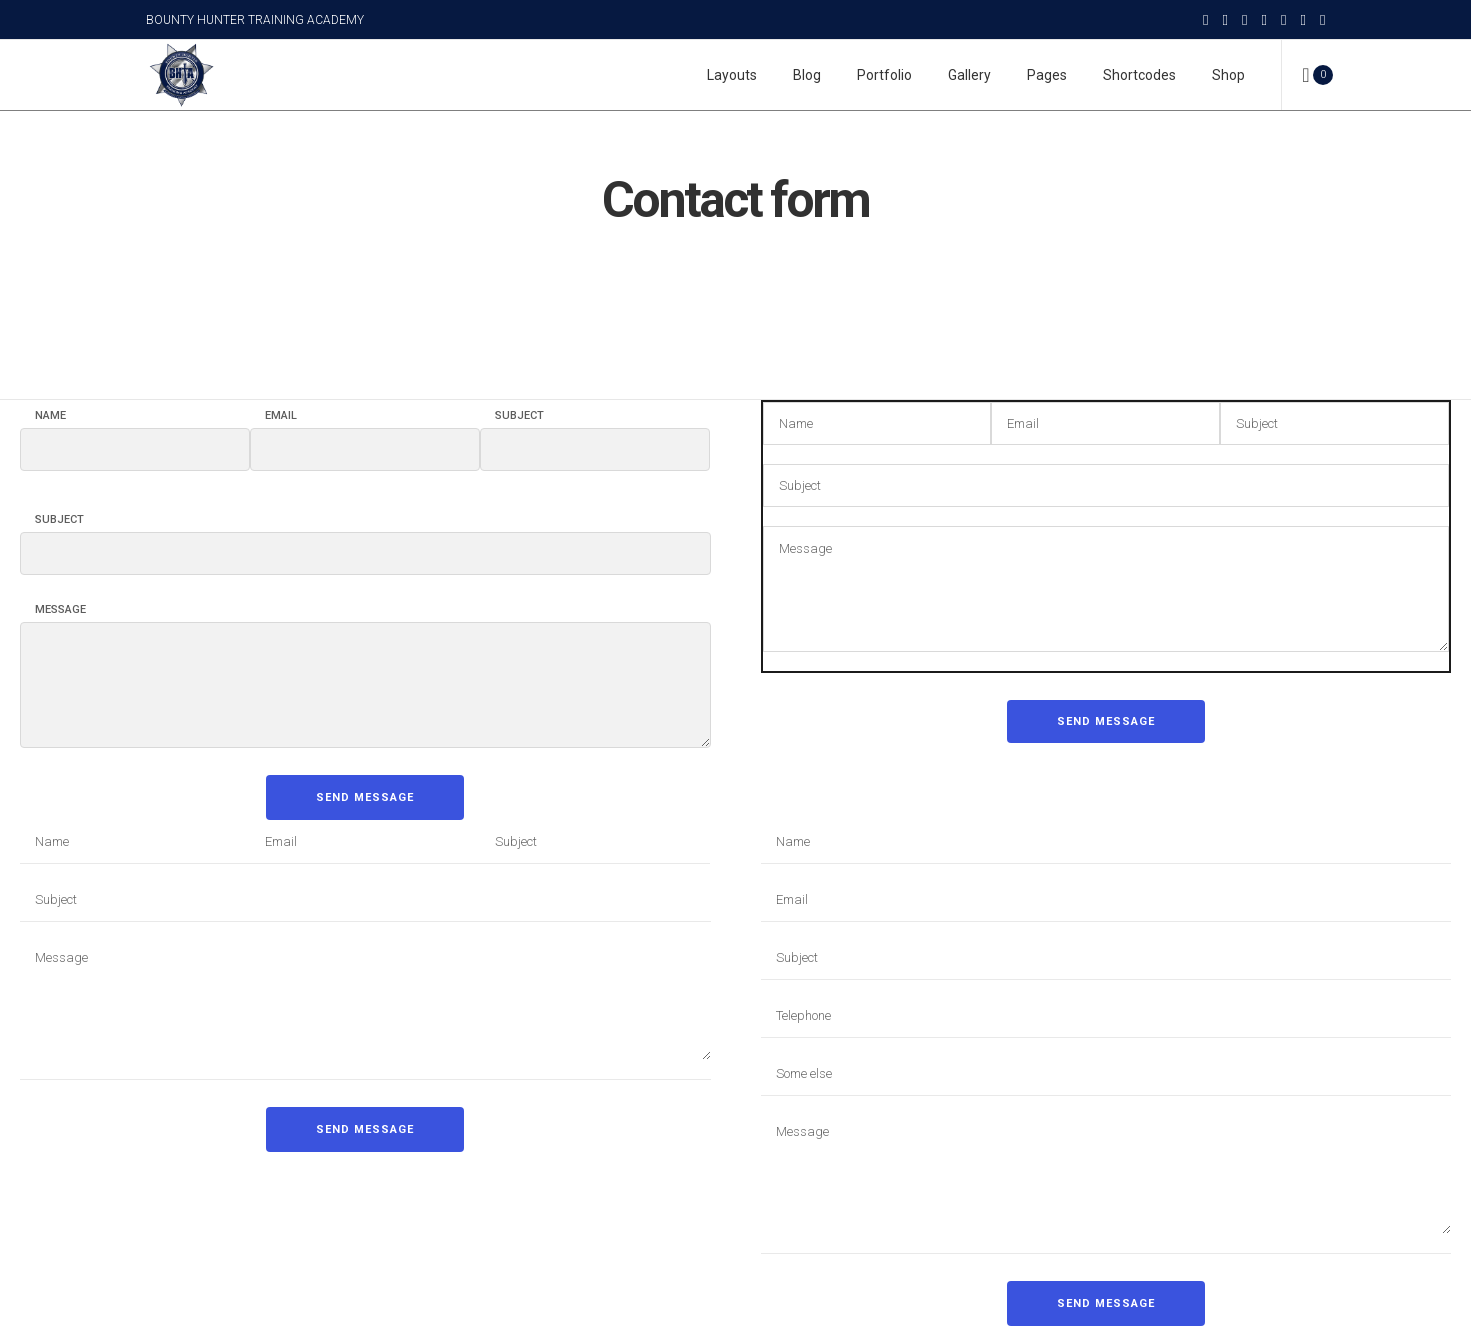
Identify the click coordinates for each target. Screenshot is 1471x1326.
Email (281, 416)
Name (50, 416)
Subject (519, 416)
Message (60, 610)
